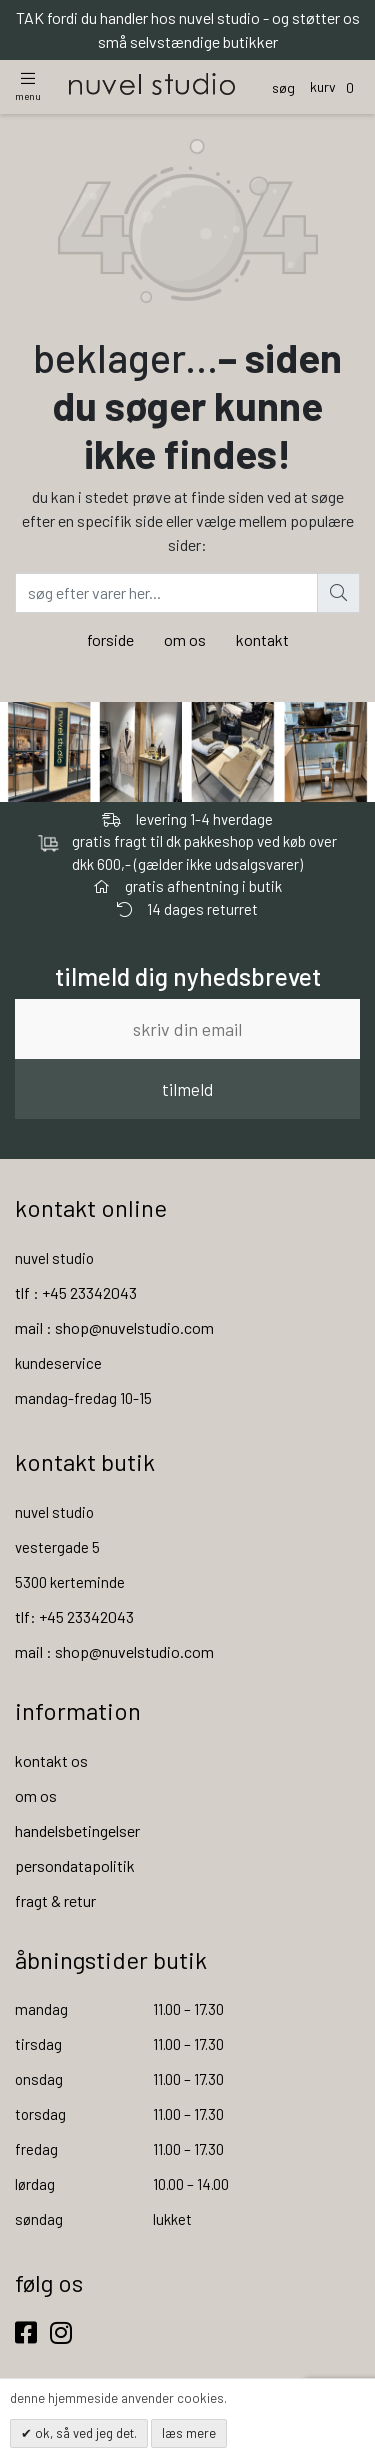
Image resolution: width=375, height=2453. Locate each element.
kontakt (262, 639)
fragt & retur (55, 1900)
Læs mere (189, 2433)
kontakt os (51, 1760)
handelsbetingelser (77, 1830)
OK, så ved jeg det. (84, 2433)
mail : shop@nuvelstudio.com (114, 1327)
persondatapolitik (75, 1865)
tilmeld (187, 1089)
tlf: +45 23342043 (74, 1616)
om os (185, 639)
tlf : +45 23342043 (76, 1292)
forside (110, 639)
